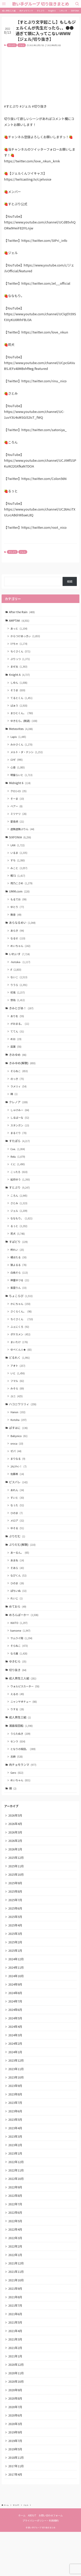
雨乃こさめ (22, 890)
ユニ (17, 1415)
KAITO (19, 1647)
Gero (17, 1800)
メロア (17, 1542)
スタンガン (20, 1137)
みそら (17, 1407)
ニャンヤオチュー (24, 1727)
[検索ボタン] (77, 4)
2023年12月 (16, 2094)
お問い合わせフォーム (51, 2559)
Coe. (18, 1162)
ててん (17, 1041)
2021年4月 (15, 2371)
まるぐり (19, 1145)
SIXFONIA (20, 842)
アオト (18, 1383)
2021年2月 (15, 2389)
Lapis (18, 740)
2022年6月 (15, 2250)
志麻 (17, 1784)
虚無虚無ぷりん (23, 834)
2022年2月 (15, 2285)
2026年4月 (15, 1852)
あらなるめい (22, 930)
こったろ (19, 1185)
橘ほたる (19, 1273)
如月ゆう (20, 1193)
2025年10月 (16, 1904)
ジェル (21, 45)
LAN (18, 851)
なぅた (17, 1527)
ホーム (22, 2559)
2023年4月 (15, 2164)
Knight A (19, 676)
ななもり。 (22, 1233)
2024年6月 (15, 2043)
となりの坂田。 (23, 1776)
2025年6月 (15, 1939)
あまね (17, 1583)
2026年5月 (15, 1844)
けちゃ (19, 644)
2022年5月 (15, 2259)
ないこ (19, 986)
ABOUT (32, 2559)
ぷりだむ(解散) (22, 1567)
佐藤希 (17, 1494)
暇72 (18, 882)
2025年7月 (15, 1930)
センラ (18, 1768)
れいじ (17, 1622)
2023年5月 (15, 2155)
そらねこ (19, 1082)
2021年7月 (15, 2345)
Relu (18, 1170)
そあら (17, 1591)
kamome (21, 1655)
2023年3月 (15, 2172)
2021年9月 (15, 2328)
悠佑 (18, 1009)
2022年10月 (16, 2216)
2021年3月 (15, 2380)
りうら (19, 994)
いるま (19, 858)
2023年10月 (16, 2112)
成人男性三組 (20, 1743)
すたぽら (19, 1153)
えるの (17, 1720)
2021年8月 (15, 2337)
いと (18, 1391)
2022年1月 (15, 2293)
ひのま (17, 1534)
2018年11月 (16, 2501)
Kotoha (19, 1439)
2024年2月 (15, 2077)
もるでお (19, 906)
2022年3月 (15, 2276)
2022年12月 (16, 2198)
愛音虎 (17, 826)
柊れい (17, 1265)
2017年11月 (16, 2510)
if (16, 978)
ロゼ (17, 763)
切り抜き (18, 1695)
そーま (17, 803)
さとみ (19, 1217)
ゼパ (16, 1471)
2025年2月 (15, 1973)
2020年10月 (16, 2423)
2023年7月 (15, 2138)
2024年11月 (16, 1999)
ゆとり (17, 914)
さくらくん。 (21, 1328)
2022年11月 (16, 2207)
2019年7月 (15, 2484)
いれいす (19, 962)
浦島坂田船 (21, 1752)
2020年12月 (16, 2406)
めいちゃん (21, 954)
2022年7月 (15, 2241)
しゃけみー (20, 1122)
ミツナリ (19, 819)
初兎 (18, 1001)
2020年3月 (15, 2466)
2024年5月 (15, 2051)
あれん (17, 1511)
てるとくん (22, 700)
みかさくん (22, 748)
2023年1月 (15, 2190)
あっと (19, 629)
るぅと (19, 1241)
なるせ (18, 946)
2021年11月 (16, 2311)
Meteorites (21, 731)
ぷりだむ (17, 1558)
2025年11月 (16, 1895)
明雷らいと (22, 779)
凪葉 (16, 1057)
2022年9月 (15, 2224)
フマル (17, 1399)
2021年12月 (16, 2302)
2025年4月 (15, 1956)
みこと (19, 874)
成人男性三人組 (23, 1704)
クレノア (18, 1114)
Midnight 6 (20, 787)
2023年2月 (15, 2181)
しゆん (19, 684)
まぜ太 (19, 668)
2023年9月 (15, 2120)
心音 (18, 771)
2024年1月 (15, 2086)
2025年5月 (15, 1947)
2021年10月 (16, 2319)
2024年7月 (15, 2034)
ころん (19, 1209)
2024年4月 (15, 2060)
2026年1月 (15, 1878)
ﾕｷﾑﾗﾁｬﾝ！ (19, 1487)
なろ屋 (19, 1678)
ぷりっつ (20, 660)
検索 (70, 581)
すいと (17, 1519)
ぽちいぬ (19, 1614)
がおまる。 (20, 1034)
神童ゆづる (20, 1296)
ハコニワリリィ (23, 1423)
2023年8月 (15, 2129)
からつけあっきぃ (25, 637)
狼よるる (19, 1280)
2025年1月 (15, 1982)
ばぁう (19, 708)
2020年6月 (15, 2458)
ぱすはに (18, 1447)
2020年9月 (15, 2432)
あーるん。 (20, 1575)
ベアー (17, 811)
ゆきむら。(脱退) (24, 723)
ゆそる (17, 1550)
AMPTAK (19, 621)
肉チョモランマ (23, 1792)
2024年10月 (16, 2008)
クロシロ (19, 795)
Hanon (18, 1431)
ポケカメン (21, 1352)
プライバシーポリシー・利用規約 (40, 2564)
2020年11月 (16, 2414)
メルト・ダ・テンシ (27, 755)
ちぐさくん (21, 652)
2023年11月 (16, 2103)
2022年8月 (15, 2233)
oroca (17, 1463)
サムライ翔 (22, 1662)
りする (17, 1735)
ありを (17, 1026)
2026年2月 (15, 1869)
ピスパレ (18, 1503)
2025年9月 (15, 1913)
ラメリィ (19, 1098)
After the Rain (22, 612)
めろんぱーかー (24, 1639)
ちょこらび (21, 1312)
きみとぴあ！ (21, 1017)
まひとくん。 (22, 716)
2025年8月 (15, 1921)
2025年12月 (16, 1887)
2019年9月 (15, 2475)
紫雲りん (19, 1304)
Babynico (19, 1455)
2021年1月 (15, 2397)
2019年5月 (15, 2492)
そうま (18, 692)
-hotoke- (21, 970)
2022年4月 (15, 2267)
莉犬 (18, 1248)
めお (16, 1049)
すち (18, 866)
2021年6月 (15, 2354)
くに (18, 1177)
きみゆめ (18, 1065)
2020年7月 (15, 2449)
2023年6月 (15, 2146)
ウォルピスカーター (25, 1712)
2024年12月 (16, 1991)
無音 (16, 922)
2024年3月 (15, 2068)
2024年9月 (15, 2017)
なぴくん (19, 1598)
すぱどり (18, 1256)
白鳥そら (19, 1288)
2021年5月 (15, 2363)
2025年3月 (15, 1965)
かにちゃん (21, 1320)
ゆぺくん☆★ (21, 1367)
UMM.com (19, 898)
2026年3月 (15, 1861)
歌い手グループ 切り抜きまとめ (40, 4)
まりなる (18, 1479)
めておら (18, 1630)
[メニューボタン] (4, 4)
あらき (17, 938)
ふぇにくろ (20, 1344)
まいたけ (19, 1359)
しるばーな (20, 1130)
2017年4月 (15, 2518)
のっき (17, 1090)
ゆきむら (18, 1686)
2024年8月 (15, 2025)
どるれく (19, 1375)
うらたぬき (21, 1760)
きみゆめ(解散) (22, 1074)
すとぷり (11, 45)
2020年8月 (15, 2440)
